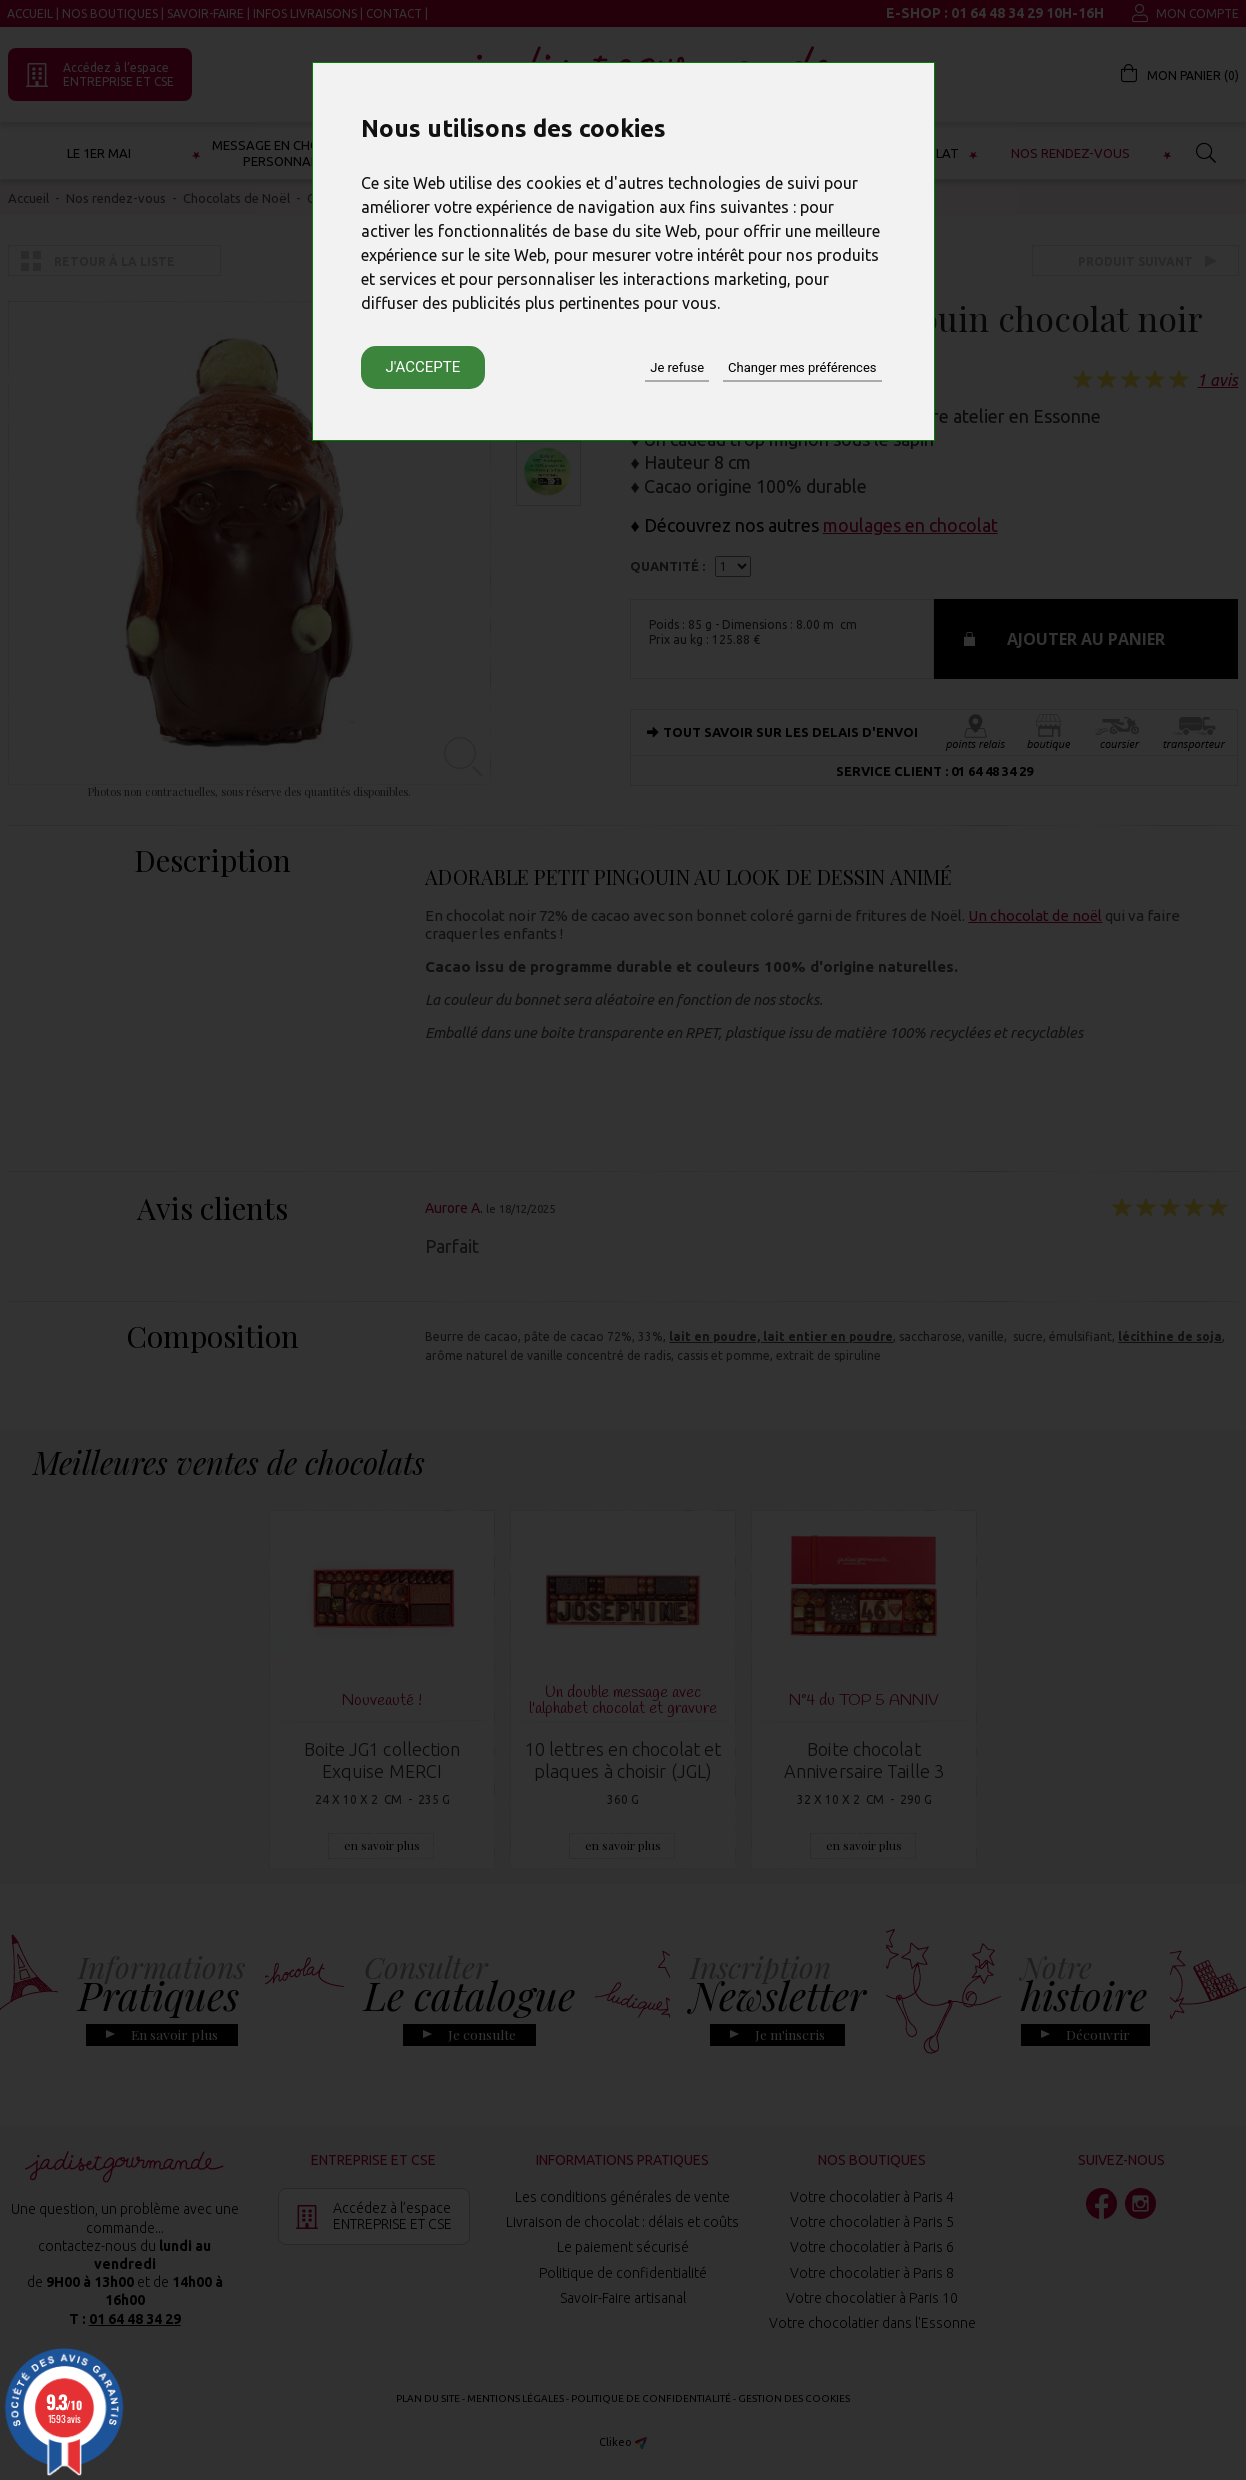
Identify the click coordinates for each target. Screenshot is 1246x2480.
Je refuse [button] (677, 367)
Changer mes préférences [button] (802, 367)
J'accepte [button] (423, 367)
